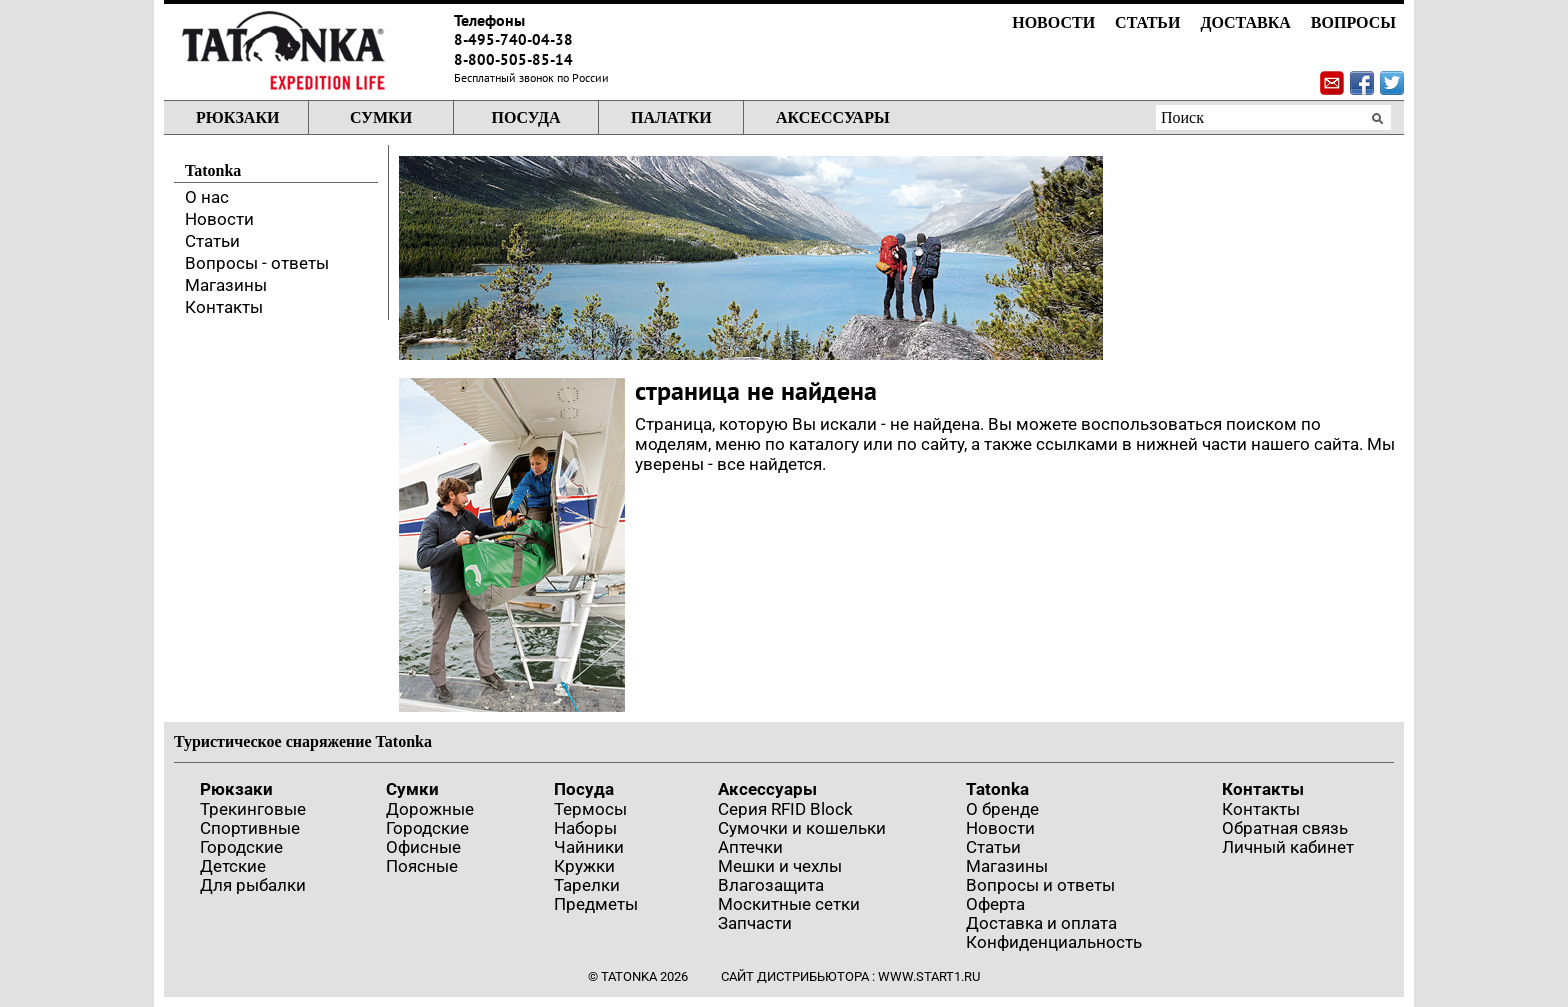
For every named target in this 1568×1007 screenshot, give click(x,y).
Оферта (995, 904)
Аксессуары (833, 117)
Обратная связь (1285, 828)
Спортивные (250, 828)
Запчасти (755, 923)
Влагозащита (771, 885)
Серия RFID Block (785, 809)
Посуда (525, 117)
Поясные (422, 866)
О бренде (1002, 809)
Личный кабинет (1288, 847)
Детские (233, 866)
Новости (1053, 22)
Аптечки (750, 847)
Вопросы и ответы (1040, 885)
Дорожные (430, 809)
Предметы (596, 904)
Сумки (381, 117)
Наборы (585, 828)
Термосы (590, 809)
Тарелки (587, 885)
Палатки (671, 117)
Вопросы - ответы (257, 263)
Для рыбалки (253, 885)
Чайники (589, 847)
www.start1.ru (929, 976)
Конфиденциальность (1054, 942)
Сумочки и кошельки (802, 828)
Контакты (224, 307)
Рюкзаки (237, 117)
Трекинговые (253, 809)
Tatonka (997, 789)
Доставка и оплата (1041, 923)
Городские (241, 847)
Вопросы (1353, 22)
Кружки (584, 866)
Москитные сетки (789, 904)
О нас (207, 197)
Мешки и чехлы (780, 866)
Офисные (423, 847)
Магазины (226, 285)
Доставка (1245, 22)
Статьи (1147, 22)
